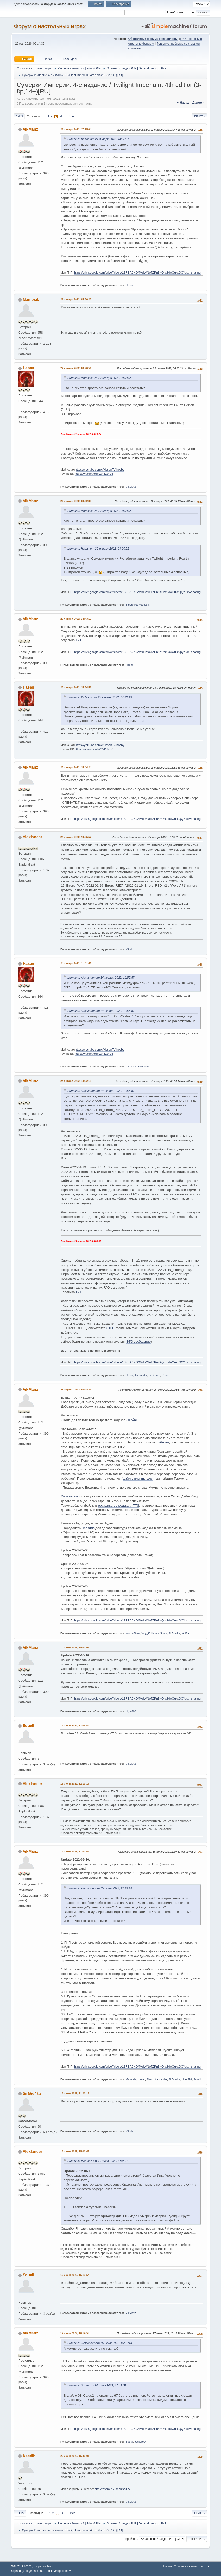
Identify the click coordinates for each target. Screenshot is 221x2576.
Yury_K (145, 1633)
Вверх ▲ (204, 2566)
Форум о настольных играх (50, 26)
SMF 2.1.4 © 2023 (21, 2566)
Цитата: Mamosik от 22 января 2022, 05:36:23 (99, 378)
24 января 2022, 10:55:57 (75, 837)
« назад (183, 102)
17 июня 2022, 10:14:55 (74, 2333)
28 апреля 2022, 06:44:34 (75, 1389)
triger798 (131, 1711)
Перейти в (130, 2538)
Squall (28, 1726)
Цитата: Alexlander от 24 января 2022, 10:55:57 (100, 977)
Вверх (20, 2513)
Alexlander (32, 837)
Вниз (19, 116)
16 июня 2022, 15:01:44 (74, 2151)
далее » (198, 102)
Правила (88, 1528)
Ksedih (29, 2456)
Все (71, 116)
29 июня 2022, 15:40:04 (74, 2455)
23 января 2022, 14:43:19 (75, 618)
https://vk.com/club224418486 (94, 473)
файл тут (162, 1442)
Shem (163, 1633)
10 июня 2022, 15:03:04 (74, 1647)
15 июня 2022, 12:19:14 (74, 1783)
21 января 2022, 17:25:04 (75, 129)
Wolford (186, 1633)
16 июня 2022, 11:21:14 (74, 2093)
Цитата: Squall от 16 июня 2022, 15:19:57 (96, 2385)
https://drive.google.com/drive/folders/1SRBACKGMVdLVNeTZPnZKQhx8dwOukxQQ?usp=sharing (137, 272)
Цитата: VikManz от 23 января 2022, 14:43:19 (99, 697)
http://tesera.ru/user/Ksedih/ (112, 2489)
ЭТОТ (110, 1328)
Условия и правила (185, 2566)
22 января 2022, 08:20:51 (75, 368)
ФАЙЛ (132, 1420)
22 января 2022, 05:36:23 (75, 299)
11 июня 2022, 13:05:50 (74, 1725)
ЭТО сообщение (138, 1341)
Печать (199, 116)
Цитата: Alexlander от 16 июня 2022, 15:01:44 (99, 2343)
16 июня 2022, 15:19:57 (74, 2274)
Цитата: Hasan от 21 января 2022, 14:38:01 (98, 139)
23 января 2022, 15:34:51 (75, 687)
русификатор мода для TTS (118, 1505)
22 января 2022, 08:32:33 (75, 501)
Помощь (167, 2566)
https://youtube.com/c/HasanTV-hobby (100, 469)
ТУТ (79, 640)
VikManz (30, 129)
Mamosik (31, 299)
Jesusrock (140, 2441)
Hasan (129, 285)
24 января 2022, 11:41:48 (75, 963)
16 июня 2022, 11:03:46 (74, 1851)
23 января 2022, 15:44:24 (75, 767)
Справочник (69, 1496)
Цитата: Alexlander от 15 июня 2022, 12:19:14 (99, 1888)
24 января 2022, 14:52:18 (75, 1081)
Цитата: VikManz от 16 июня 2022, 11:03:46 (98, 2161)
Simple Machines (43, 2566)
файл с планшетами (138, 1478)
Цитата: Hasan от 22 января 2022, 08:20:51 (98, 548)
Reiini (165, 1375)
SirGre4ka (132, 604)
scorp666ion (133, 1633)
